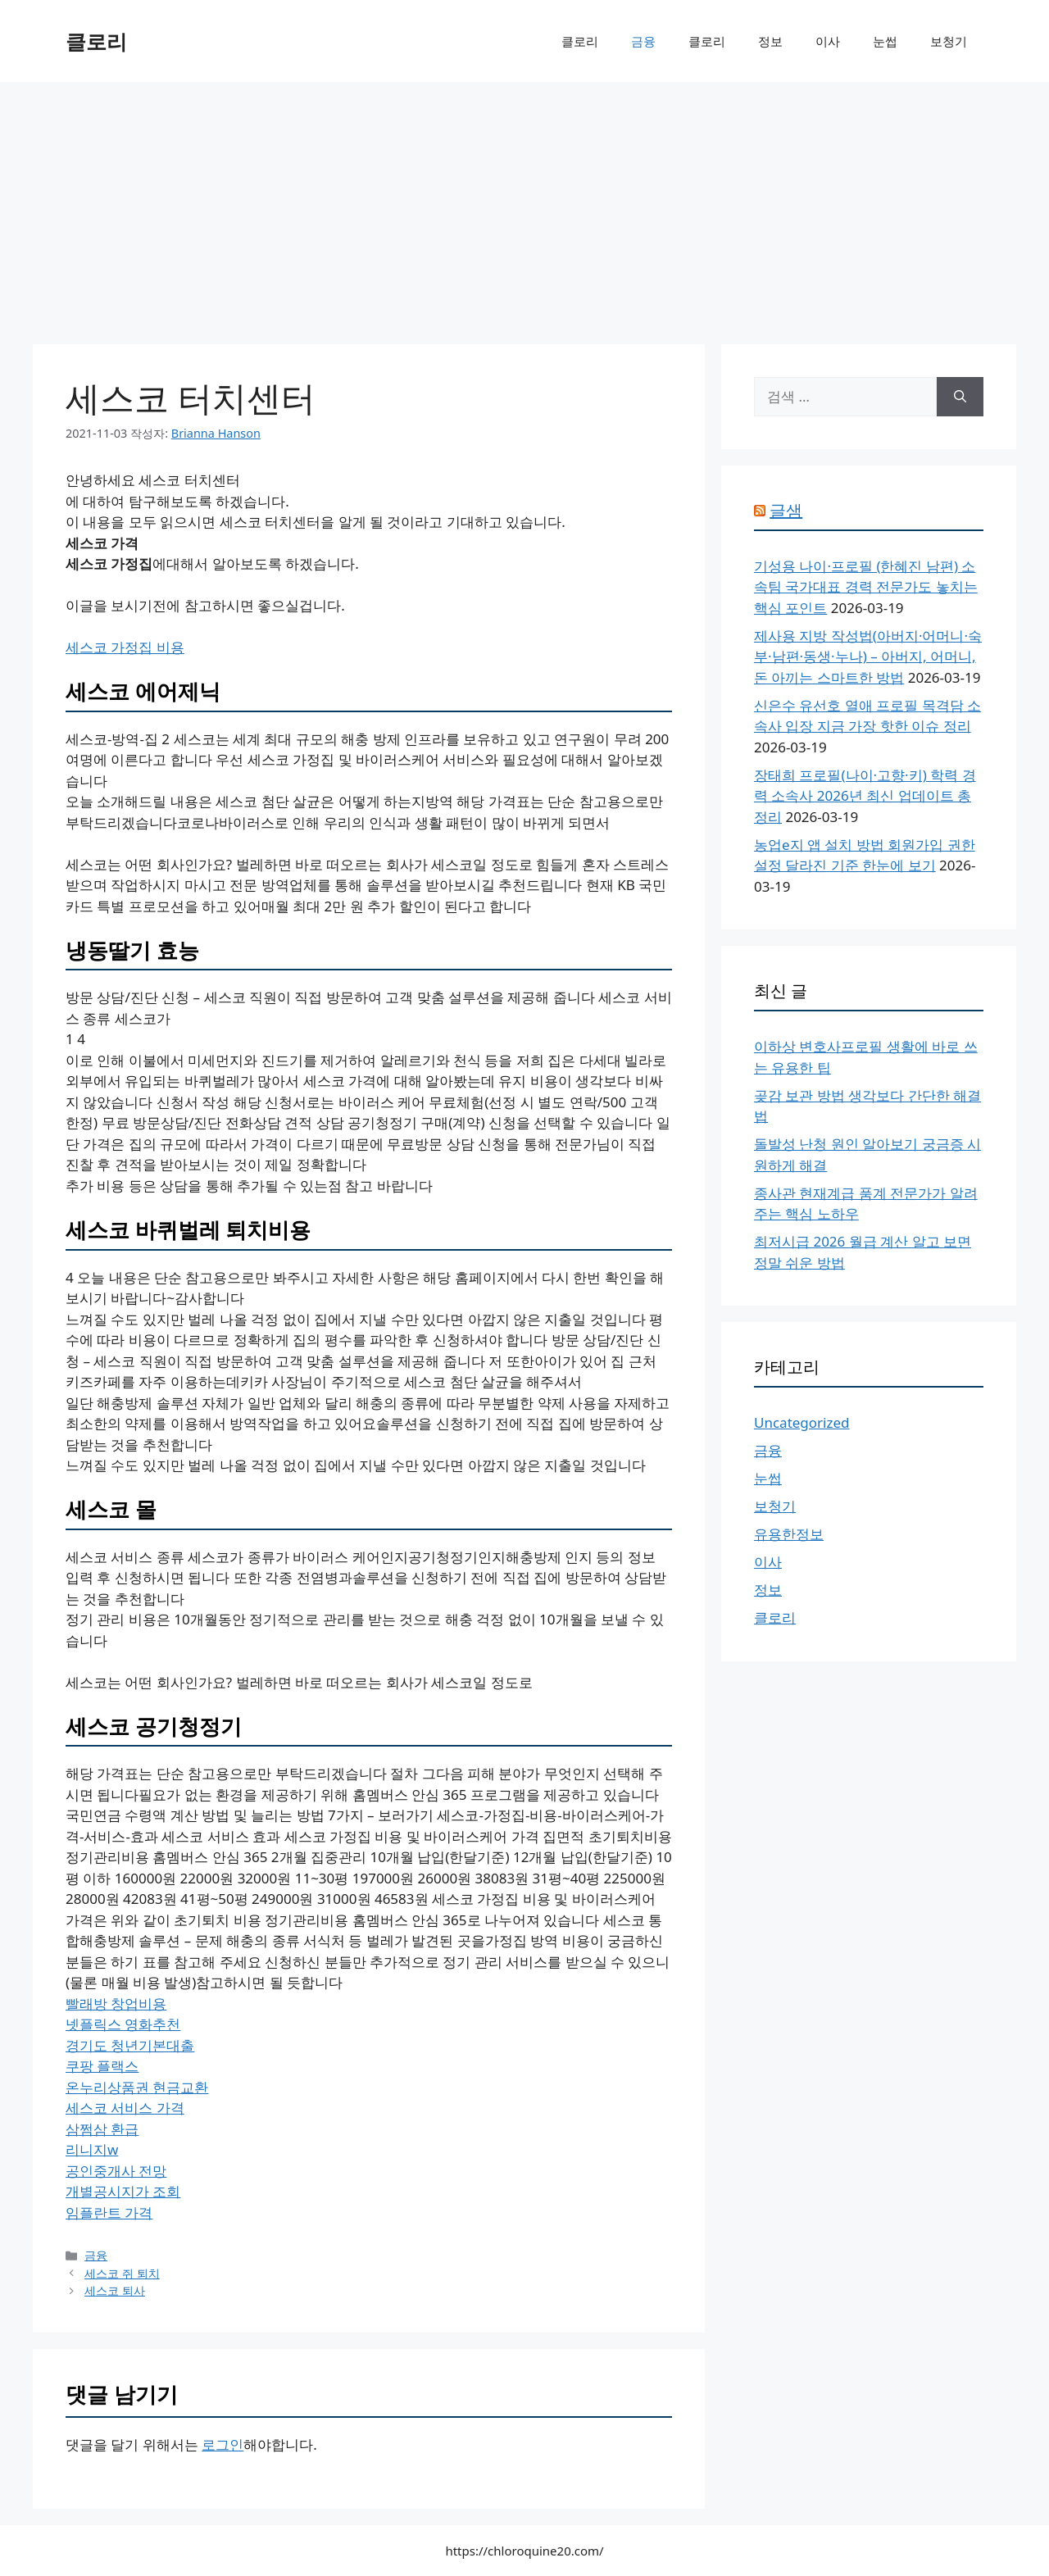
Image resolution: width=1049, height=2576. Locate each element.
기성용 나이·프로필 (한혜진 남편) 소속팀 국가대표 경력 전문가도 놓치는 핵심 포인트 (866, 587)
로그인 (222, 2444)
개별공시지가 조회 (123, 2191)
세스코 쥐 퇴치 (122, 2273)
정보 (770, 41)
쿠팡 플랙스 (102, 2065)
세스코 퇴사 (114, 2290)
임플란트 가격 (109, 2212)
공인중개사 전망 (116, 2170)
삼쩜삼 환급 (102, 2128)
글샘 (786, 510)
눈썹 (885, 41)
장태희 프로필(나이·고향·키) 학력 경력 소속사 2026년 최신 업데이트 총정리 (865, 796)
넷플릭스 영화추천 (123, 2024)
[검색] (960, 396)
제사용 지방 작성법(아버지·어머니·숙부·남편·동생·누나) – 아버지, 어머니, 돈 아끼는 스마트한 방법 (868, 656)
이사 (827, 41)
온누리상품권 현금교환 (137, 2087)
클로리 (96, 41)
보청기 (948, 41)
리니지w (92, 2149)
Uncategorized (802, 1422)
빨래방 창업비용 (116, 2003)
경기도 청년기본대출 (130, 2045)
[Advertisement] (524, 205)
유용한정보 (789, 1533)
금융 (643, 41)
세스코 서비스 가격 (125, 2107)
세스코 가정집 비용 (125, 647)
